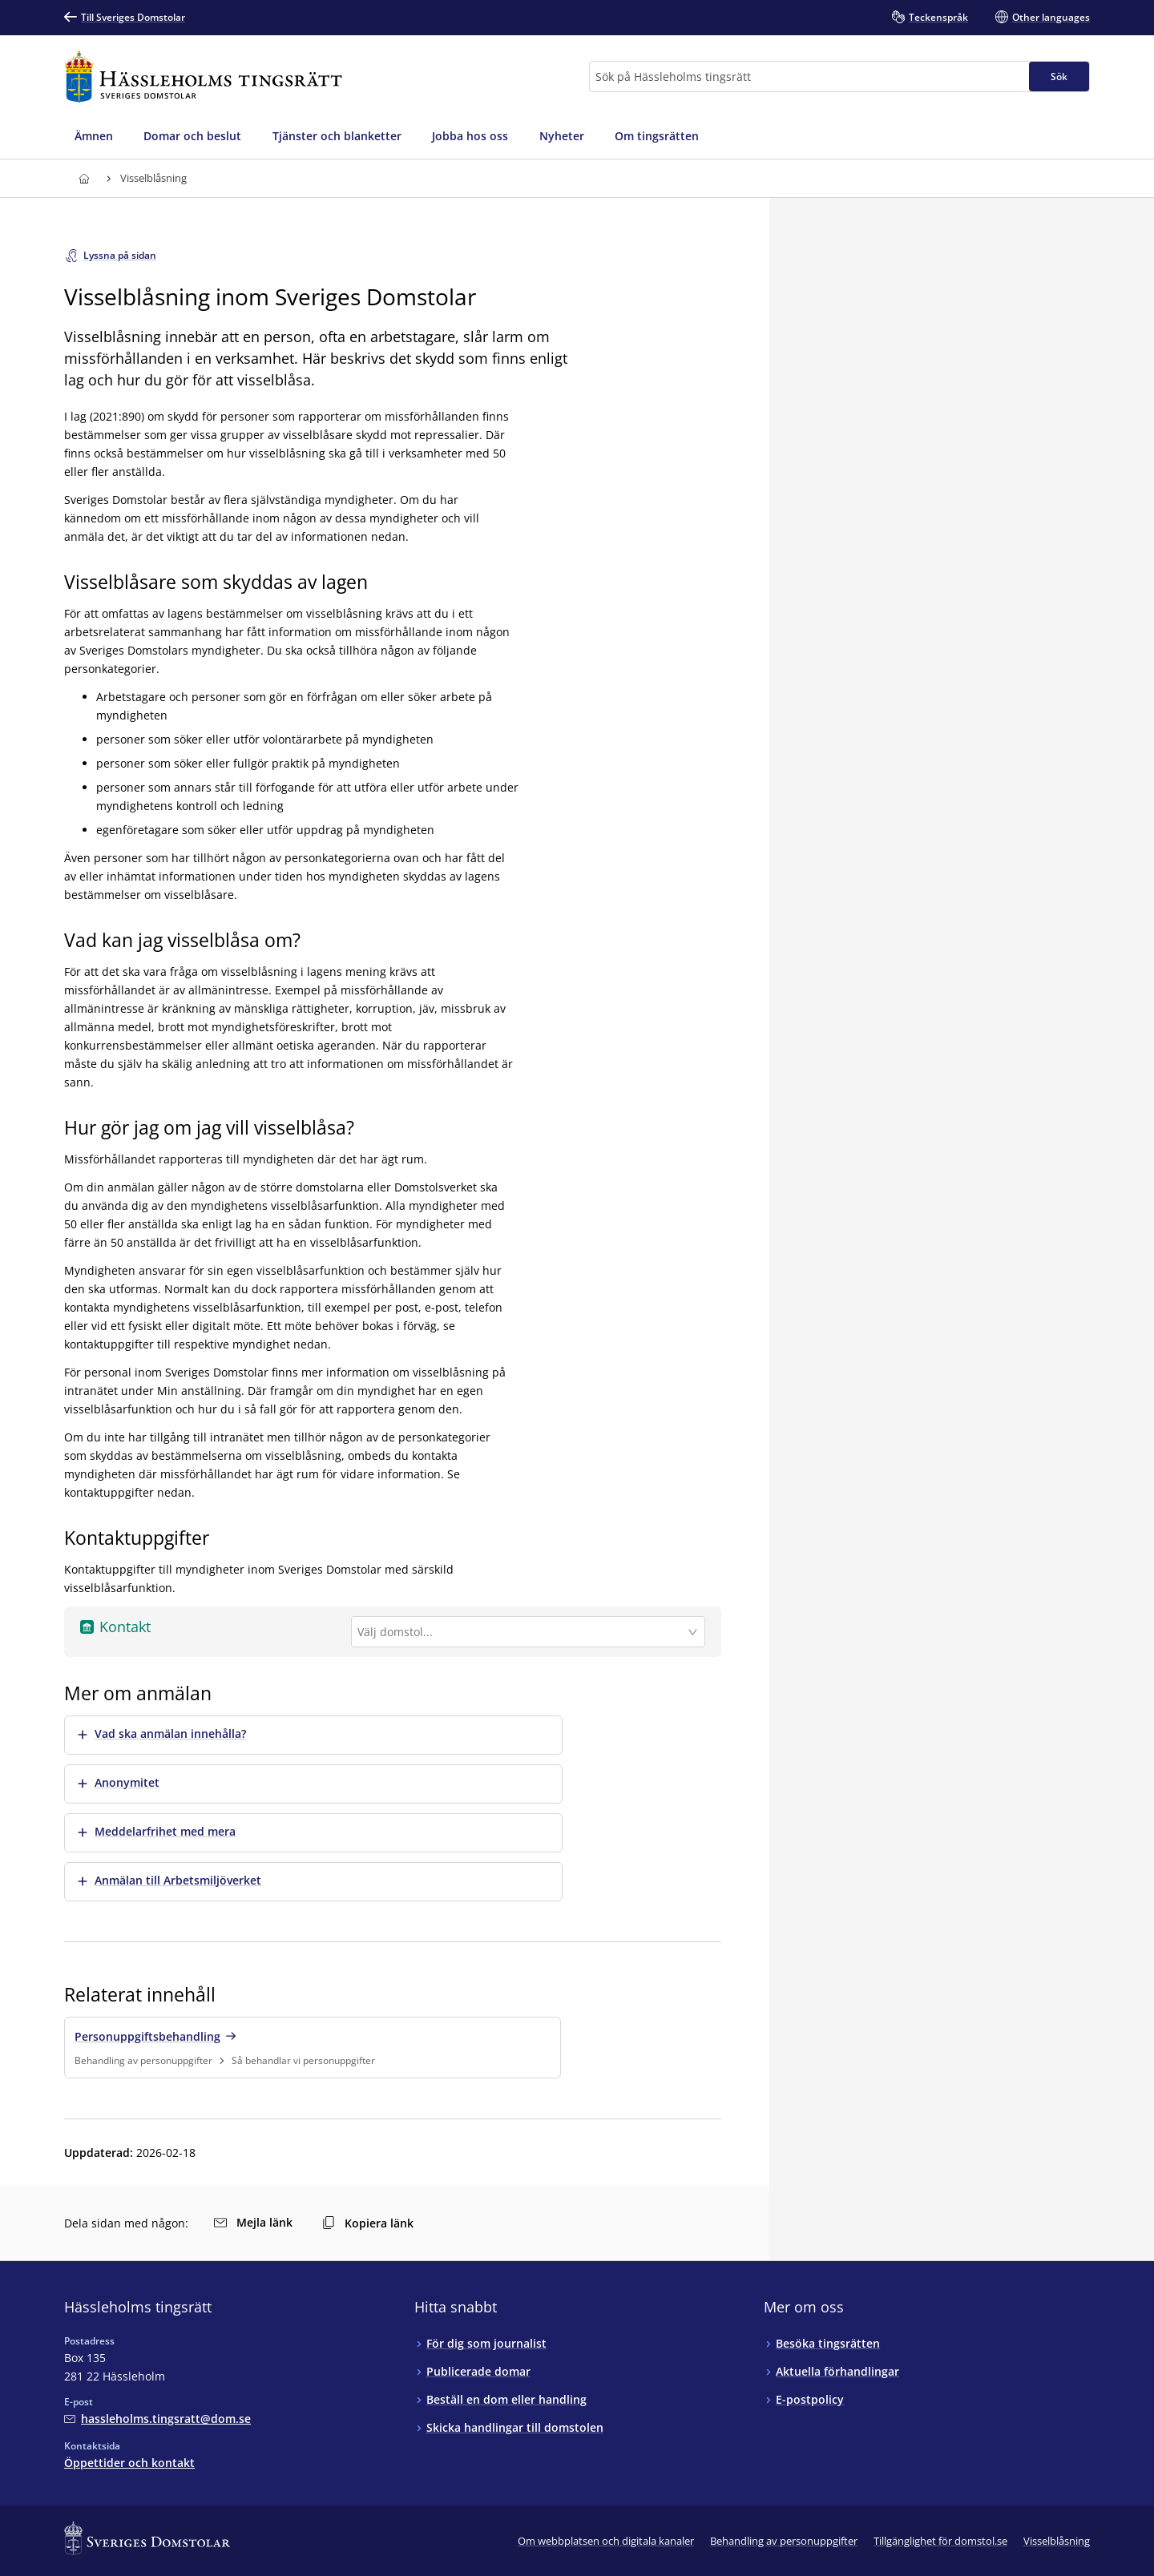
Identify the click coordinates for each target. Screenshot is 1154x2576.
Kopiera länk (368, 2223)
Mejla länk (253, 2222)
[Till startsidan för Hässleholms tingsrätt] (203, 76)
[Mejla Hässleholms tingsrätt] (157, 2418)
